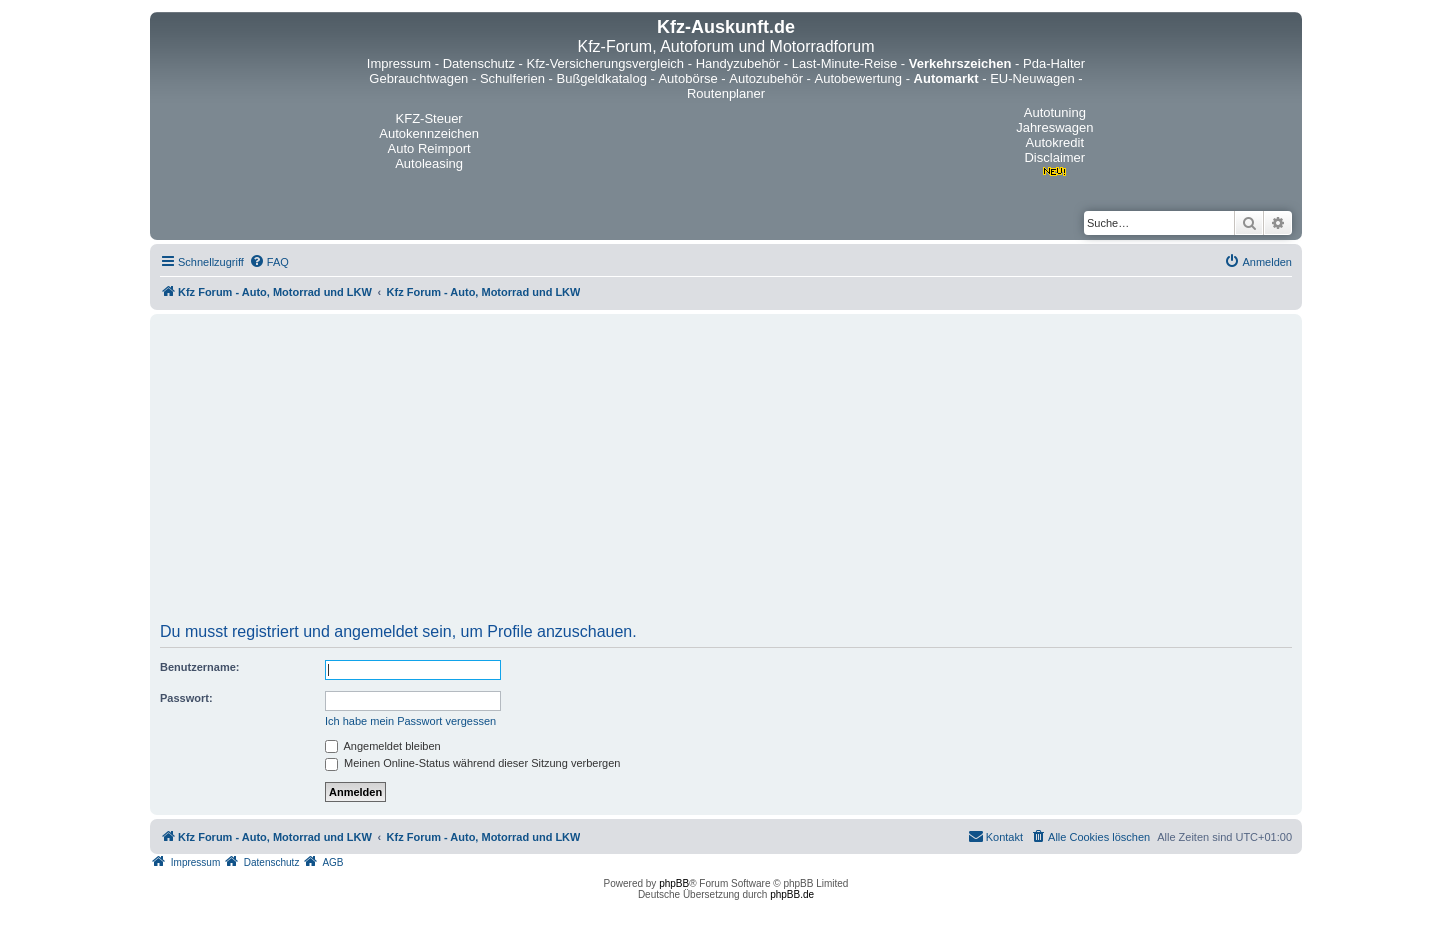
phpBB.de (792, 894)
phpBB (674, 883)
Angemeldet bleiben (383, 746)
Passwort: (186, 698)
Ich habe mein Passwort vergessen (410, 721)
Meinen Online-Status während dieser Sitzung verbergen (472, 763)
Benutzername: (199, 667)
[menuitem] (269, 262)
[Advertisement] (726, 475)
